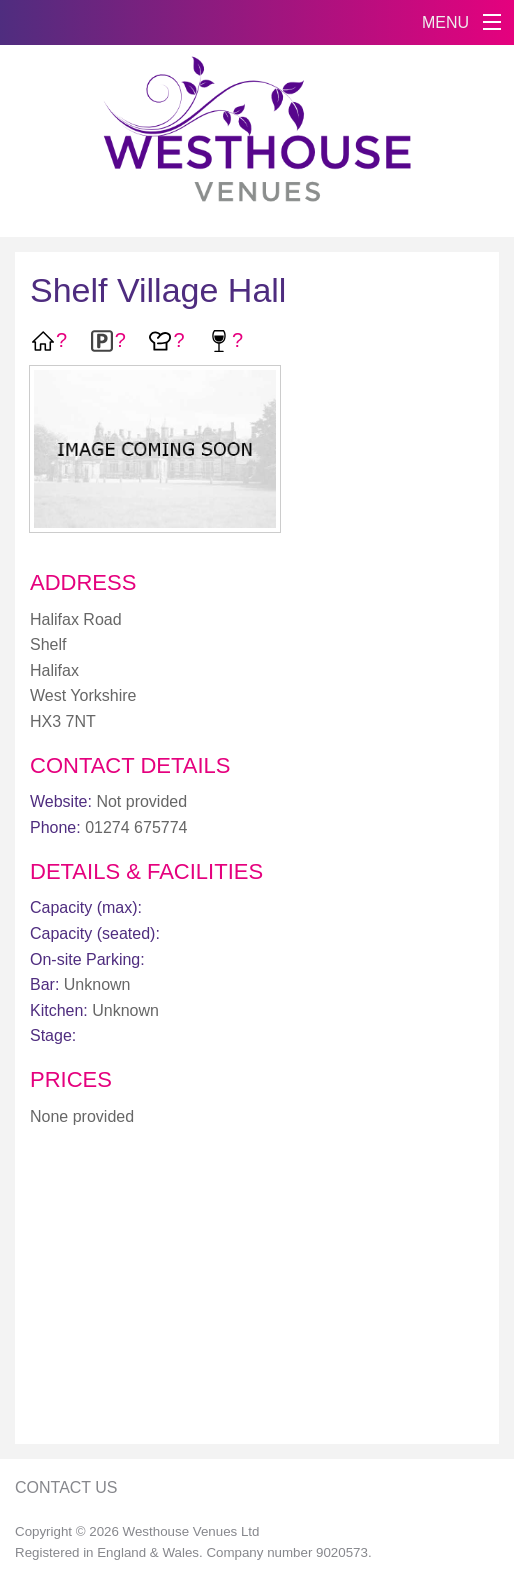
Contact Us (66, 1487)
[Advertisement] (257, 1289)
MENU (445, 22)
